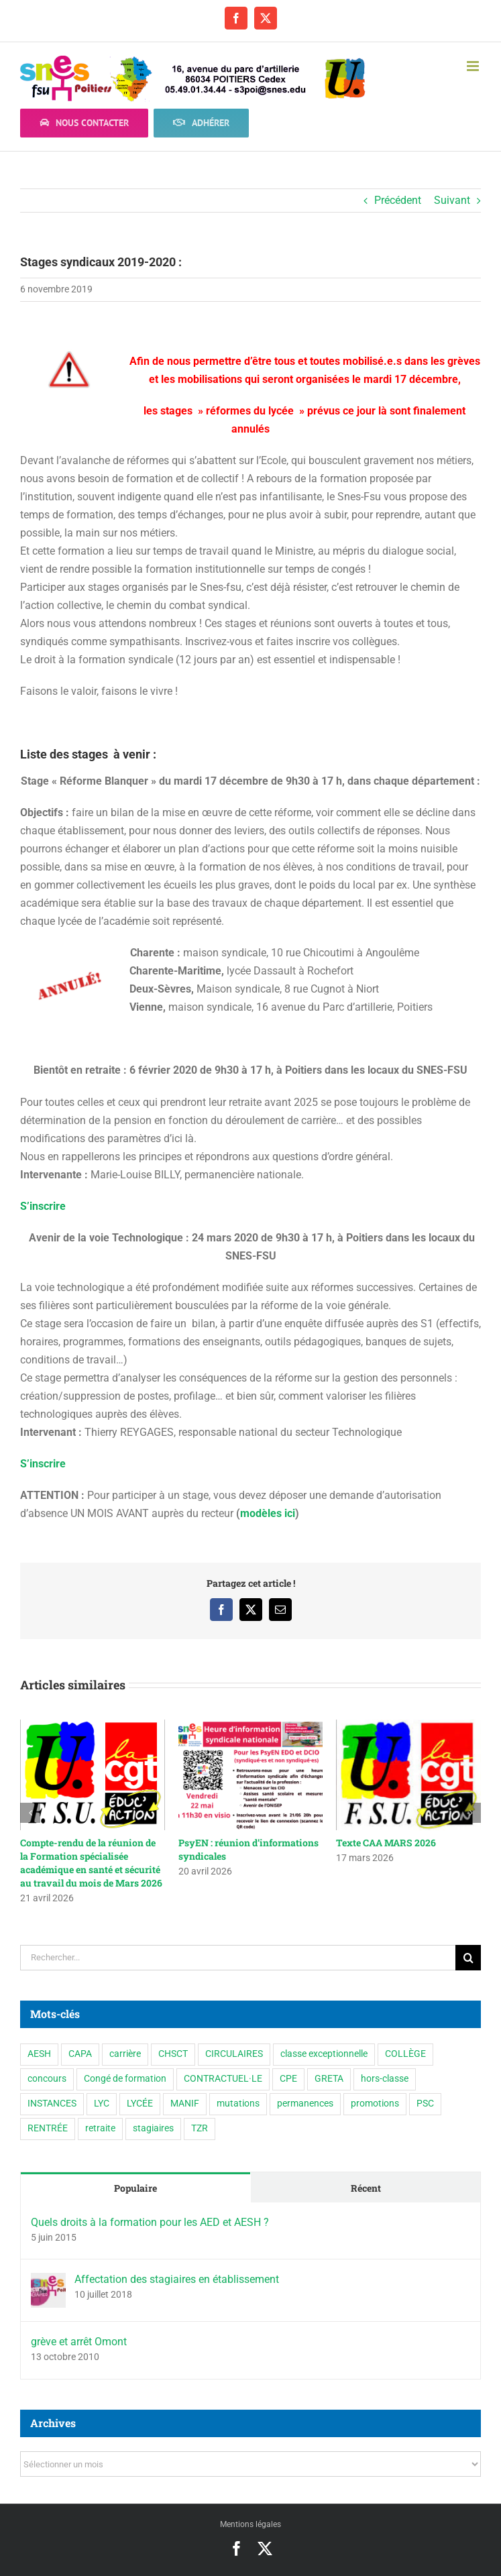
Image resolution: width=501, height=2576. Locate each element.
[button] (30, 1813)
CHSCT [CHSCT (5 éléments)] (173, 2054)
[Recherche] (468, 1957)
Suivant (452, 200)
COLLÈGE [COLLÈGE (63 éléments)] (405, 2054)
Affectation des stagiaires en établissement (176, 2279)
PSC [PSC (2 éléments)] (425, 2103)
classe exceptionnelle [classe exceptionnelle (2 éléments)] (324, 2054)
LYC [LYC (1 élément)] (101, 2103)
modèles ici (267, 1513)
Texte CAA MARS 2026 (386, 1842)
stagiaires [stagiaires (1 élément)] (153, 2128)
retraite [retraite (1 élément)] (100, 2128)
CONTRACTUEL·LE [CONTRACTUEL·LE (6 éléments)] (223, 2078)
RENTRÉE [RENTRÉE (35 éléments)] (47, 2128)
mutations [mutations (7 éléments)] (238, 2103)
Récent (366, 2188)
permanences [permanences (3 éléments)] (305, 2103)
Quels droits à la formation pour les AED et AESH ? (150, 2222)
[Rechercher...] (237, 1957)
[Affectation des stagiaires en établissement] (48, 2282)
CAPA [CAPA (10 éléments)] (80, 2054)
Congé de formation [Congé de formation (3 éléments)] (125, 2078)
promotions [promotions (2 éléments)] (375, 2103)
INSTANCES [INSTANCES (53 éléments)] (51, 2103)
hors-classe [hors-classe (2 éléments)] (384, 2078)
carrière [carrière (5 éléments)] (125, 2054)
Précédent (397, 200)
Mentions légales (250, 2524)
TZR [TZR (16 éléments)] (199, 2128)
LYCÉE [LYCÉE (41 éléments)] (140, 2103)
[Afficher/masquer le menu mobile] (474, 66)
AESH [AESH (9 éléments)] (39, 2054)
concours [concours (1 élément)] (46, 2078)
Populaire (135, 2188)
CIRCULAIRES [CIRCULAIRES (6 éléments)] (234, 2054)
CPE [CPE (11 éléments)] (288, 2078)
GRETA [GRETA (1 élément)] (329, 2078)
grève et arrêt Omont (79, 2341)
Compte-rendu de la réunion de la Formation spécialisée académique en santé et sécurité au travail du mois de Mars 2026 (91, 1862)
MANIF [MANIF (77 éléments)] (184, 2103)
